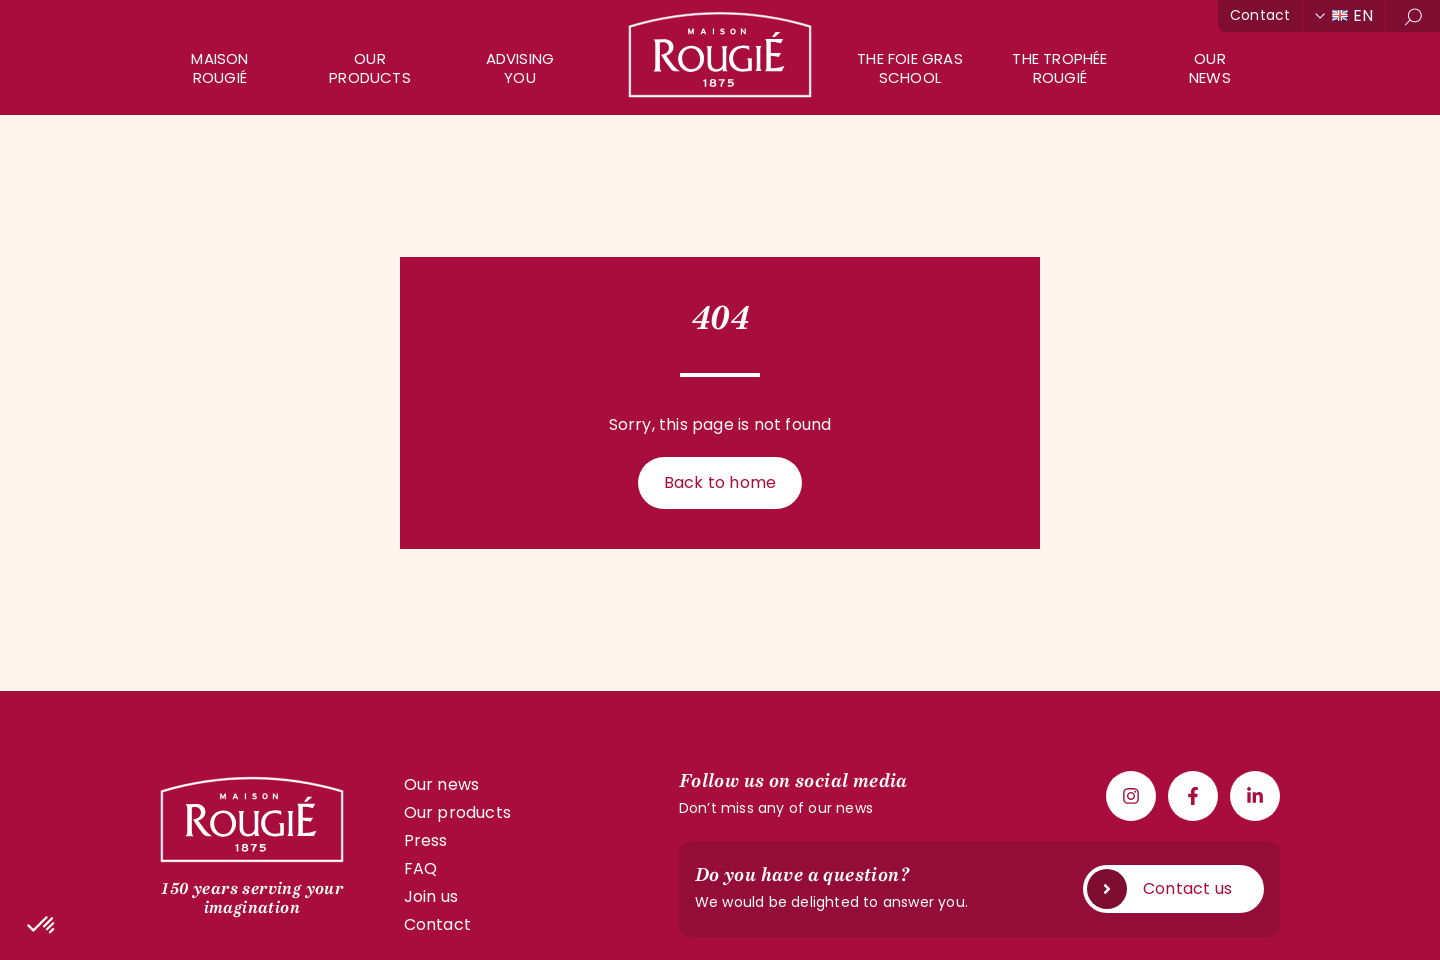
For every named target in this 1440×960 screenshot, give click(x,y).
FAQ (421, 868)
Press (426, 840)
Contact (1260, 15)
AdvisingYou (520, 68)
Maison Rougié (219, 68)
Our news (442, 784)
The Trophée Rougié (1059, 68)
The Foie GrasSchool (910, 68)
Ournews (1210, 68)
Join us (431, 896)
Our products (370, 68)
